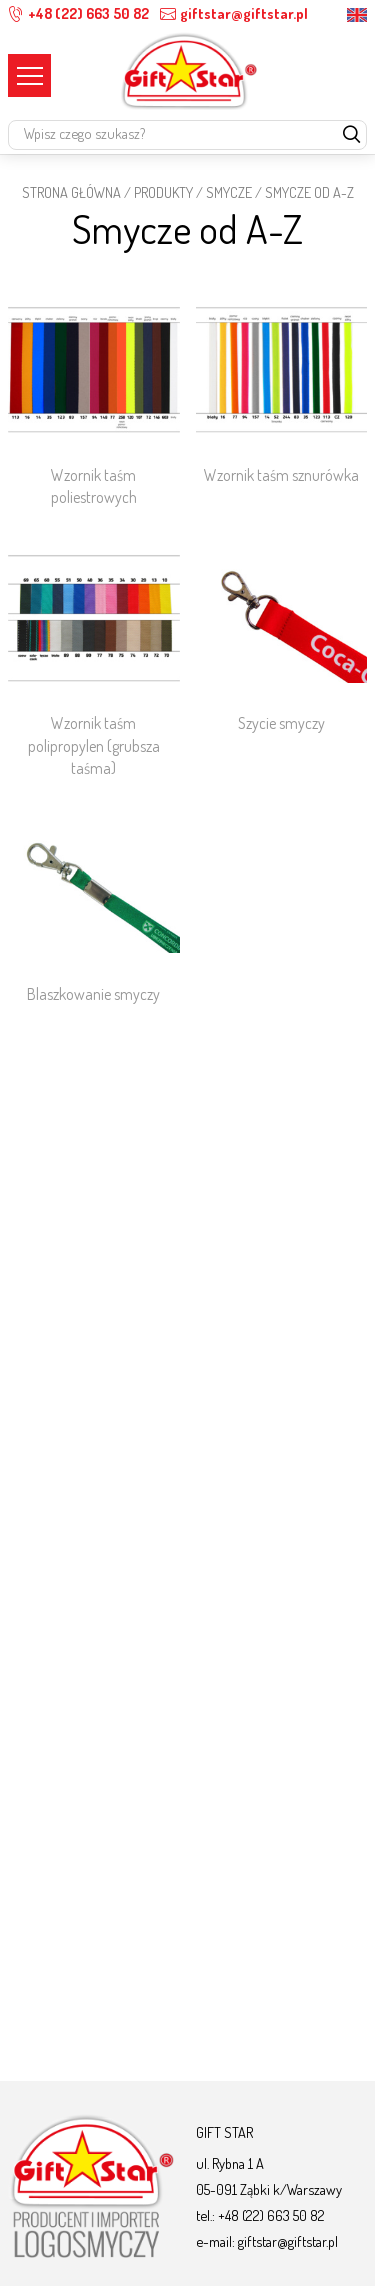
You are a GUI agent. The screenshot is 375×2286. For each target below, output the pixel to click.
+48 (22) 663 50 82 (78, 13)
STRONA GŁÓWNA (71, 192)
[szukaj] (351, 135)
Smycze (229, 192)
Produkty (163, 192)
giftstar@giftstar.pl (234, 13)
